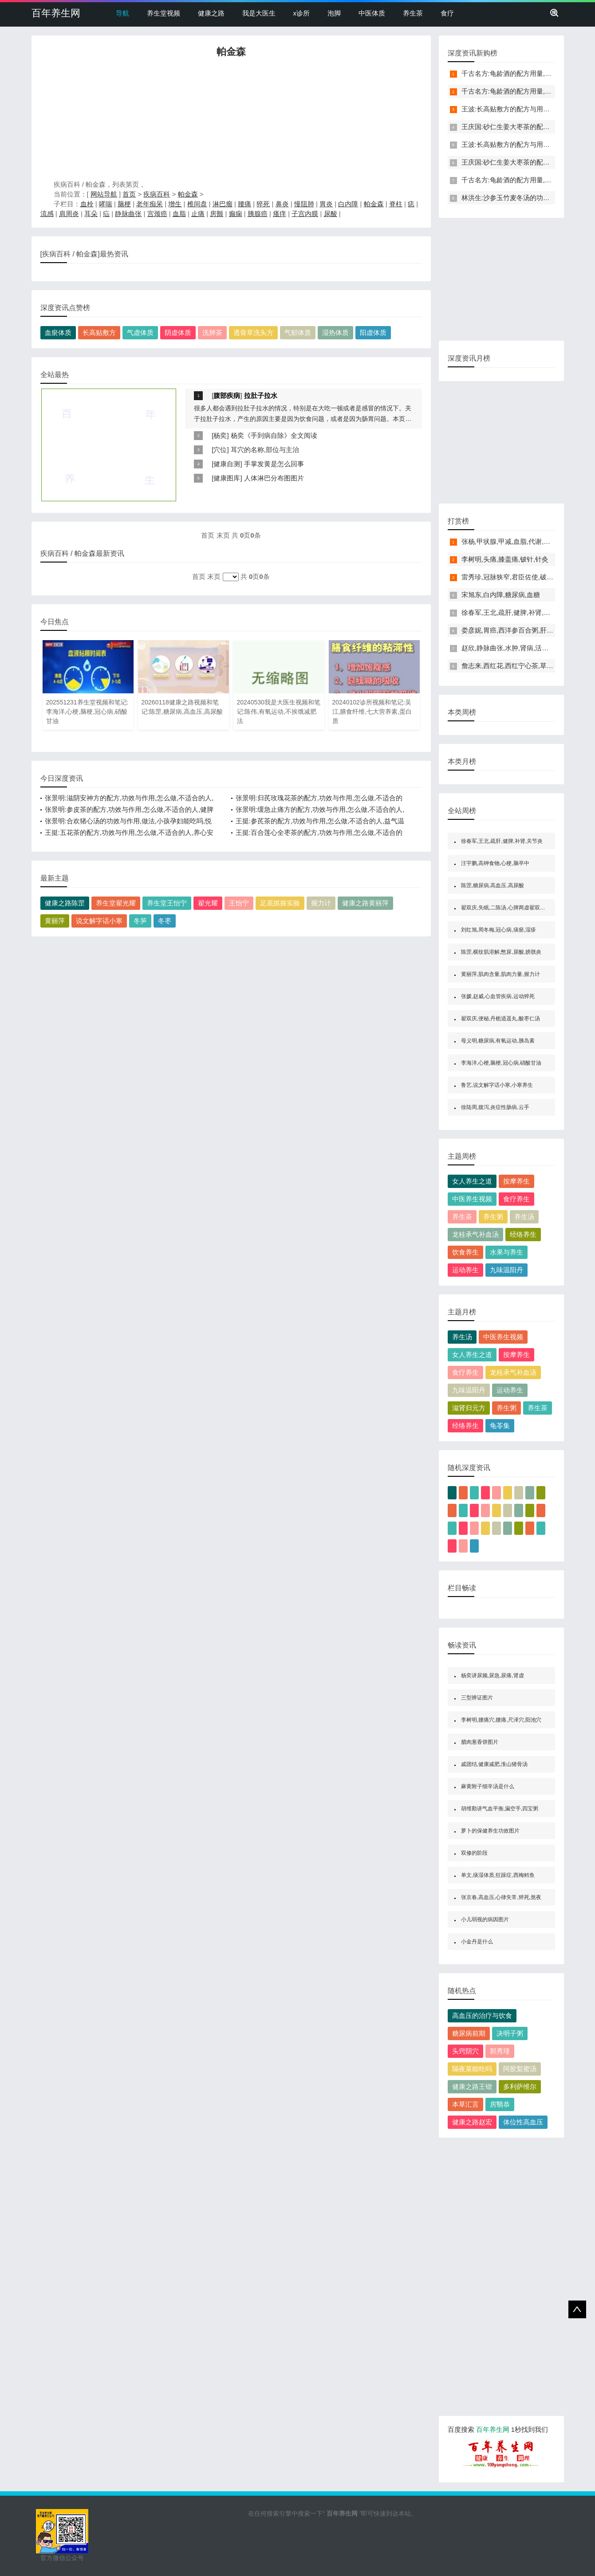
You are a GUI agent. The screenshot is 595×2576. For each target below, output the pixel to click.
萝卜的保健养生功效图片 (490, 1831)
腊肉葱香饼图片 (479, 1742)
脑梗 (124, 204)
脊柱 (395, 204)
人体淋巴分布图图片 (274, 478)
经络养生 (523, 1234)
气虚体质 (140, 332)
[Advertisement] (231, 121)
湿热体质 (335, 332)
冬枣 (164, 920)
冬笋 (140, 920)
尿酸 (330, 213)
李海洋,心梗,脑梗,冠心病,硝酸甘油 (501, 1063)
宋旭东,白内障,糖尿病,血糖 (500, 594)
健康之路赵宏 (472, 2122)
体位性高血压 (523, 2122)
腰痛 (244, 204)
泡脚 (334, 13)
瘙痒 (279, 213)
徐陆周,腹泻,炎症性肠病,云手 (495, 1107)
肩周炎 (69, 213)
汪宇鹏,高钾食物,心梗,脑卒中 (495, 863)
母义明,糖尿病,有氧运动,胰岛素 (498, 1041)
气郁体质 (297, 332)
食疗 (447, 13)
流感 (47, 213)
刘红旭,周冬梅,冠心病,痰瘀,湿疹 (498, 930)
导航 (122, 13)
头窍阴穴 (465, 2051)
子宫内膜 (305, 213)
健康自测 (226, 464)
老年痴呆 (149, 204)
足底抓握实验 (280, 903)
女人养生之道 (472, 1181)
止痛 (198, 213)
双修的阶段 (474, 1853)
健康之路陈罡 (65, 903)
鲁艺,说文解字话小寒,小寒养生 (497, 1085)
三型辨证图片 (477, 1698)
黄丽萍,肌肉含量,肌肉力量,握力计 (500, 974)
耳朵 (91, 213)
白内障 (348, 204)
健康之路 (211, 13)
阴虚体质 (178, 332)
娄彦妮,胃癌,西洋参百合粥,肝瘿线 (510, 630)
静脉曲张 (128, 213)
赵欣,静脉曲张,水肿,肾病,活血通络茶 (515, 648)
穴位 (220, 449)
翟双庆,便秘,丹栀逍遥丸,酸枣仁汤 (500, 1018)
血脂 (179, 213)
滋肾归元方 (468, 1408)
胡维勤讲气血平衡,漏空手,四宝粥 (500, 1808)
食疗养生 (516, 1199)
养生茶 (413, 13)
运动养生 (465, 1270)
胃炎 (326, 204)
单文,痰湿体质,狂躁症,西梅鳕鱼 (498, 1875)
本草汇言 (465, 2104)
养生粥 (493, 1216)
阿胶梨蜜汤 (519, 2069)
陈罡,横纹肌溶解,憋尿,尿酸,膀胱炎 (501, 952)
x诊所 (301, 13)
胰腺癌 (258, 213)
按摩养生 (516, 1181)
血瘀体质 (58, 332)
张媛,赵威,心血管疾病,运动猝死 (498, 996)
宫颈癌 (157, 213)
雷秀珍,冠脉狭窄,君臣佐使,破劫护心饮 (517, 577)
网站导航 (104, 194)
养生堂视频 (163, 13)
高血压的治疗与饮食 (482, 2015)
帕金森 (188, 194)
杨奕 (220, 435)
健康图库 (226, 478)
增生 (174, 204)
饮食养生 (465, 1252)
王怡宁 (239, 903)
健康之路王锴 (472, 2086)
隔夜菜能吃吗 (472, 2069)
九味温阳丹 (506, 1270)
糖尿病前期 (468, 2033)
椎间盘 (197, 204)
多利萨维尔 (519, 2086)
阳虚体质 (373, 332)
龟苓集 (500, 1425)
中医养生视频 (472, 1199)
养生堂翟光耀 (116, 903)
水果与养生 (506, 1252)
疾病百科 (156, 194)
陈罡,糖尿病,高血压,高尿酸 (492, 885)
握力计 (321, 903)
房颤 (216, 213)
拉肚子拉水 (260, 395)
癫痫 (235, 213)
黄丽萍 (55, 920)
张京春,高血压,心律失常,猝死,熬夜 (501, 1897)
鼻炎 (282, 204)
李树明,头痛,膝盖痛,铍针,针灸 (505, 559)
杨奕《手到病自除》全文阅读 (274, 435)
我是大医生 (259, 13)
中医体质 (372, 13)
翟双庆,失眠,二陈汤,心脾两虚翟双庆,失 (506, 908)
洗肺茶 (212, 332)
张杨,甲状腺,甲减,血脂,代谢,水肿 (509, 541)
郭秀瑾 (500, 2051)
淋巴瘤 (222, 204)
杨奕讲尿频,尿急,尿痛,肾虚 (492, 1675)
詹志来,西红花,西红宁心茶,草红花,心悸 (518, 665)
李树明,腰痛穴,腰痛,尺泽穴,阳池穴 (501, 1720)
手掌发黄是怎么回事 (274, 464)
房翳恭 (500, 2104)
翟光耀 (208, 903)
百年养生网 (56, 13)
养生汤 (524, 1216)
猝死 (263, 204)
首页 (129, 194)
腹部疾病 (226, 395)
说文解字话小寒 (99, 920)
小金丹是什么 (477, 1942)
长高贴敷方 (99, 332)
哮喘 (105, 204)
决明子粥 (509, 2033)
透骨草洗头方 (253, 332)
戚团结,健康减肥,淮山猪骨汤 (494, 1764)
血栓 (87, 204)
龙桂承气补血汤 (475, 1234)
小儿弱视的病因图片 (485, 1919)
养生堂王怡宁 (167, 903)
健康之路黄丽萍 (365, 903)
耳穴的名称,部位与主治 (265, 449)
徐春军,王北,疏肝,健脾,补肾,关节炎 (512, 612)
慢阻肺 (304, 204)
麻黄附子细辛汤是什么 (487, 1786)
